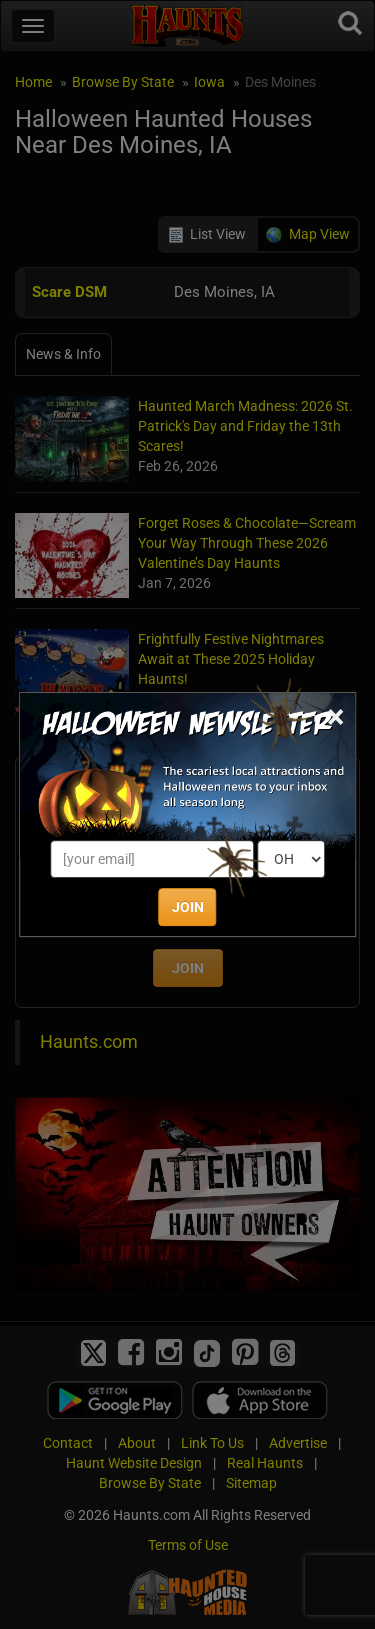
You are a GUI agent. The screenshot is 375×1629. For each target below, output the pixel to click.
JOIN (188, 907)
